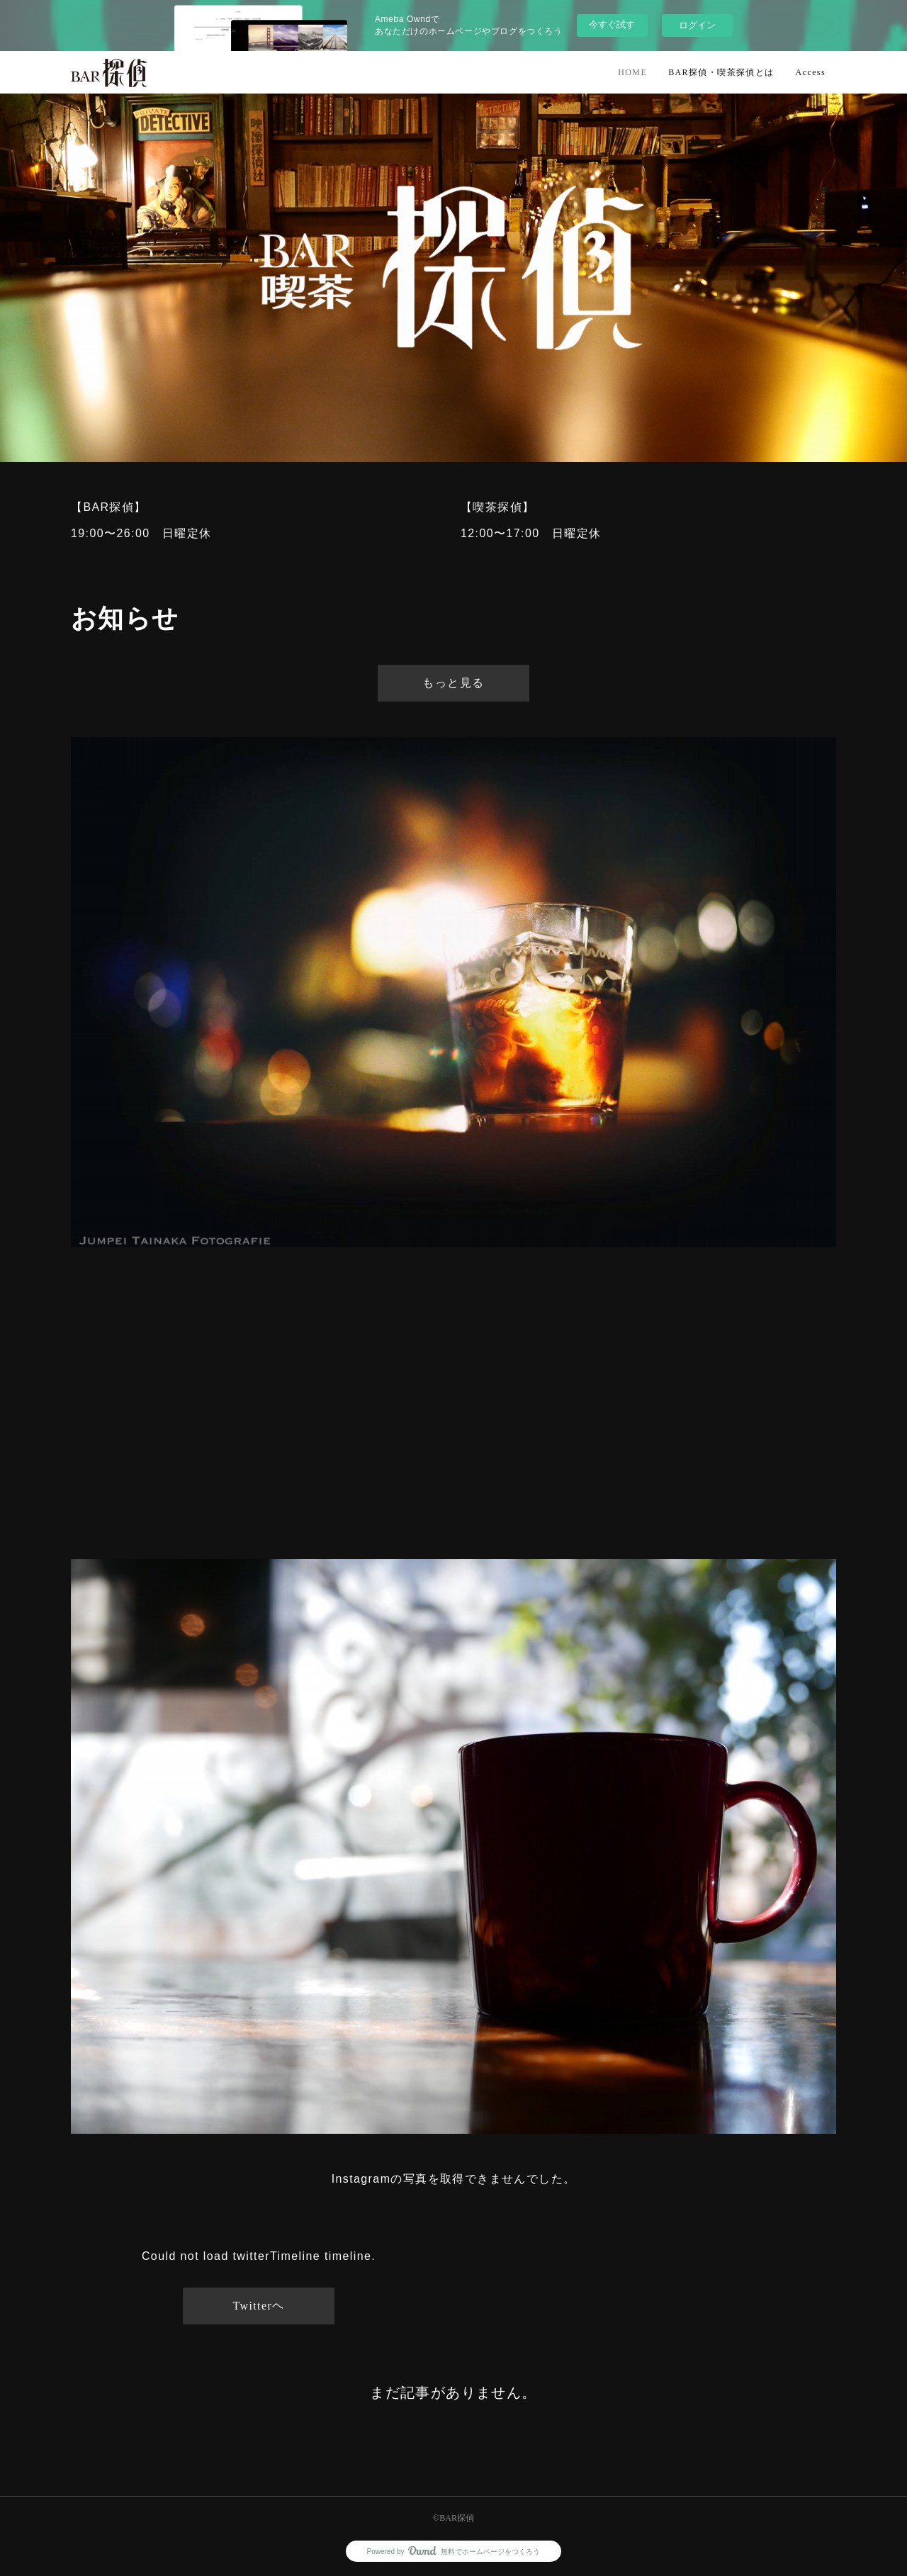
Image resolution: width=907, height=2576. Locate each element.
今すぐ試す (612, 24)
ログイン (697, 25)
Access (811, 72)
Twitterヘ (258, 2306)
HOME (632, 72)
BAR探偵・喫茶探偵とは (721, 72)
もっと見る (453, 683)
